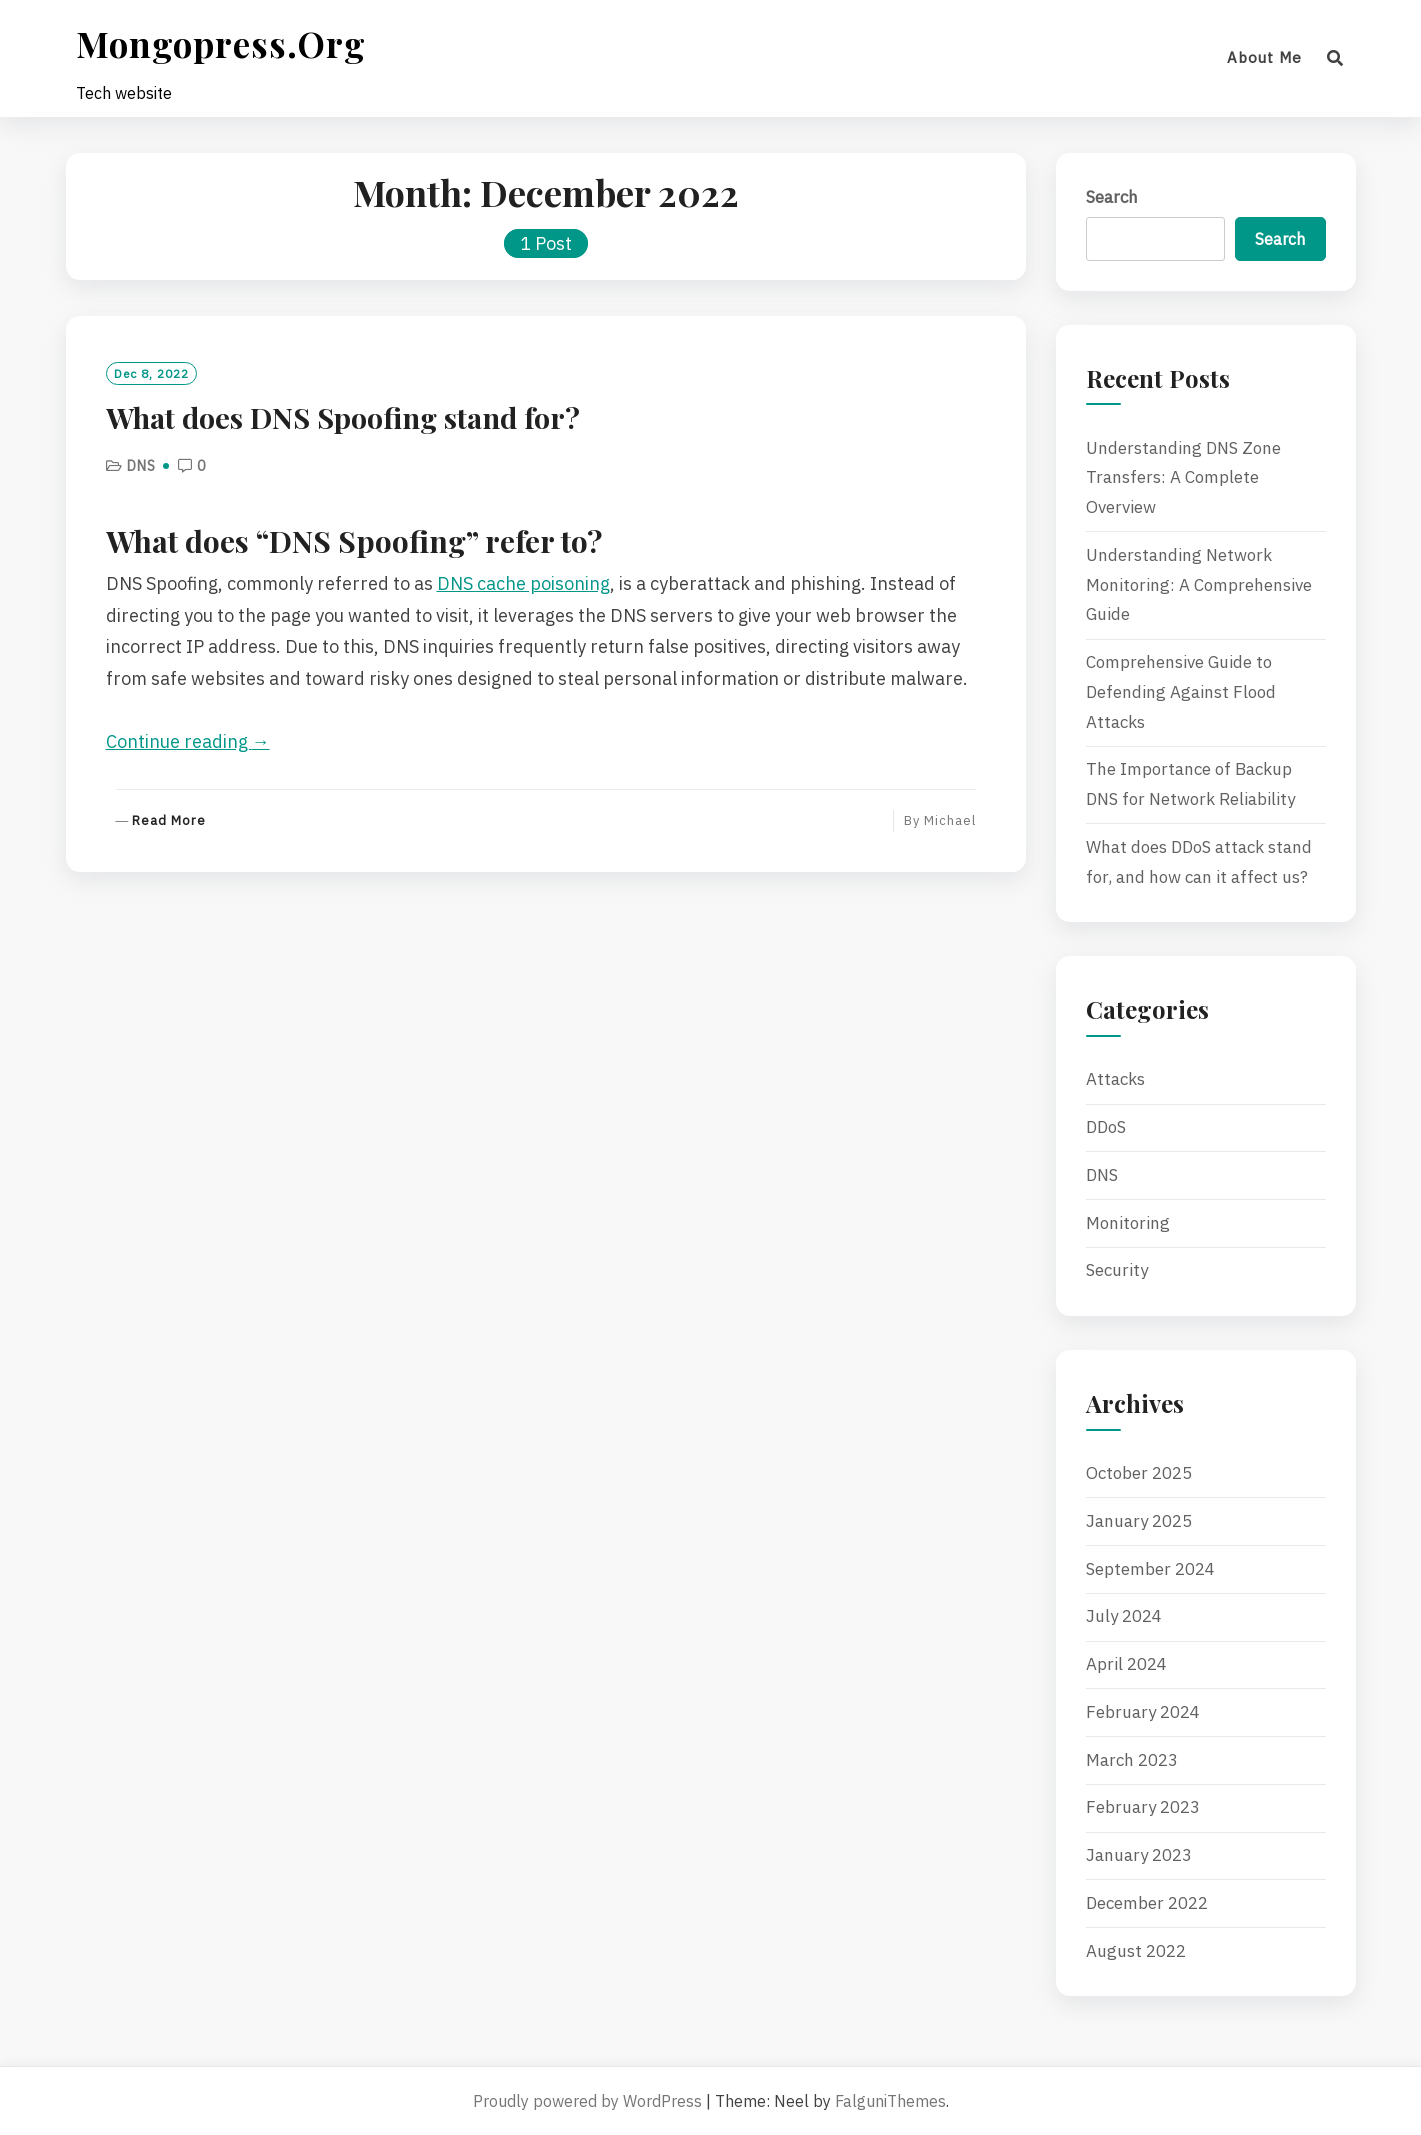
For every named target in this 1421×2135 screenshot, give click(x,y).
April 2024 (1126, 1664)
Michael (950, 820)
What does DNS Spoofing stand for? (343, 417)
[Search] (1335, 58)
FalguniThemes (890, 2101)
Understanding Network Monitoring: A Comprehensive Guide (1199, 585)
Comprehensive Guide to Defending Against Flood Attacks (1181, 692)
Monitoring (1128, 1223)
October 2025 (1139, 1473)
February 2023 (1143, 1807)
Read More (169, 821)
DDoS (1106, 1127)
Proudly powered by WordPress (587, 2101)
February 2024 (1143, 1712)
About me (1264, 57)
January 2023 (1139, 1855)
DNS (141, 466)
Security (1117, 1270)
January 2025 (1139, 1521)
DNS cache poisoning (523, 583)
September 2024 (1150, 1569)
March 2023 (1132, 1760)
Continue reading (188, 741)
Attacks (1115, 1079)
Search (1112, 197)
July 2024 (1124, 1616)
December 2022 (1147, 1903)
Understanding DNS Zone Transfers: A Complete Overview (1183, 478)
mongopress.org (221, 43)
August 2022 (1136, 1951)
